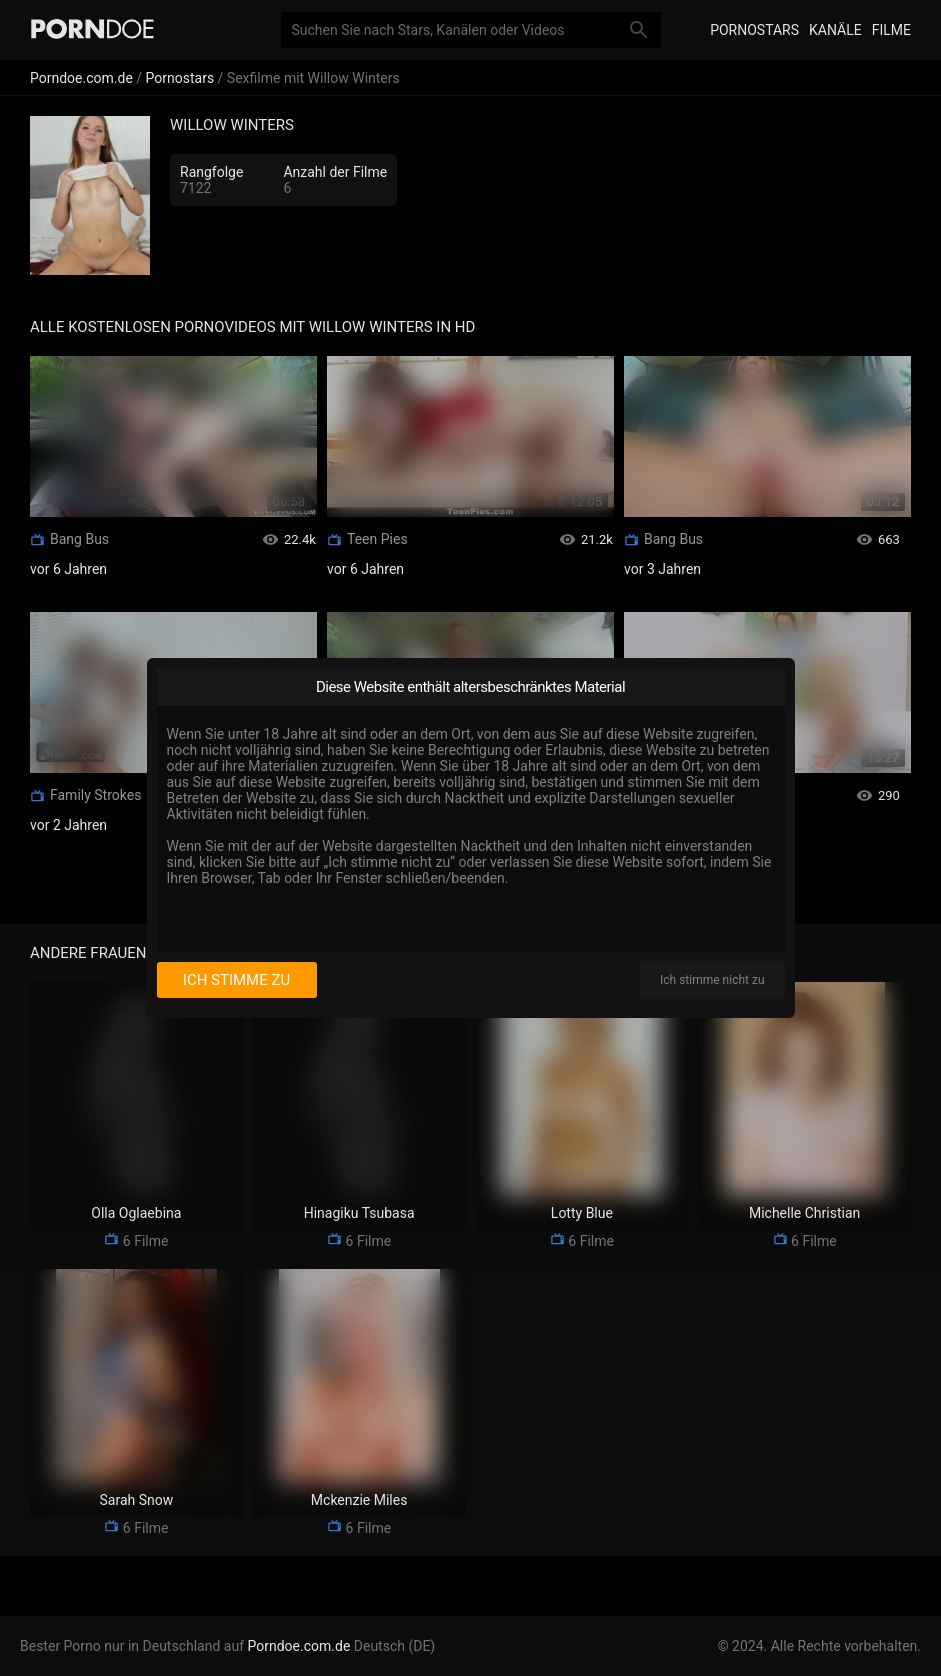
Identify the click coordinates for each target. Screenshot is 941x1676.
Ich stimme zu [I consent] (236, 980)
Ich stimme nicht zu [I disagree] (712, 980)
